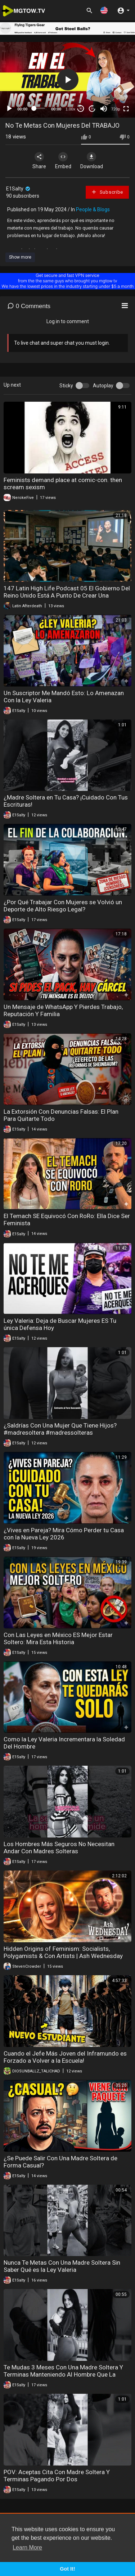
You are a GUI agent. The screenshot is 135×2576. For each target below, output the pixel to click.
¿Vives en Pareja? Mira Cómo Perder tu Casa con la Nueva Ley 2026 (64, 1534)
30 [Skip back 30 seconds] (80, 108)
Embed (63, 160)
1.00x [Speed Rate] (70, 109)
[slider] (39, 108)
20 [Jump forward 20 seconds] (92, 108)
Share (39, 160)
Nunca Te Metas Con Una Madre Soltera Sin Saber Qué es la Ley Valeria (62, 2266)
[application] (67, 80)
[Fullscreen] (126, 108)
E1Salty (18, 189)
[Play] (9, 108)
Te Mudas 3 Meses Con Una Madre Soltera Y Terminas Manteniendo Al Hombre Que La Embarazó (63, 2374)
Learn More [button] (27, 2547)
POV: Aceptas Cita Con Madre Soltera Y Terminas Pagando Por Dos (57, 2475)
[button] (104, 10)
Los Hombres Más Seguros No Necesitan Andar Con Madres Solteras (59, 1847)
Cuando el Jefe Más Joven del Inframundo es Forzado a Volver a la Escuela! (65, 2057)
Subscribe (107, 192)
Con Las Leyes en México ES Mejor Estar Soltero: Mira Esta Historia (58, 1638)
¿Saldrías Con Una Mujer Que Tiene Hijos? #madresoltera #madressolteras (60, 1429)
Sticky (66, 385)
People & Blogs (93, 209)
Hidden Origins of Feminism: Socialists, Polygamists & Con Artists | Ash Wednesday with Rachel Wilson (63, 1956)
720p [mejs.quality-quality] (115, 109)
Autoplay (103, 385)
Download (91, 160)
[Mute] (103, 108)
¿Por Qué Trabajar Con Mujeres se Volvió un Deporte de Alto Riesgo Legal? (63, 905)
